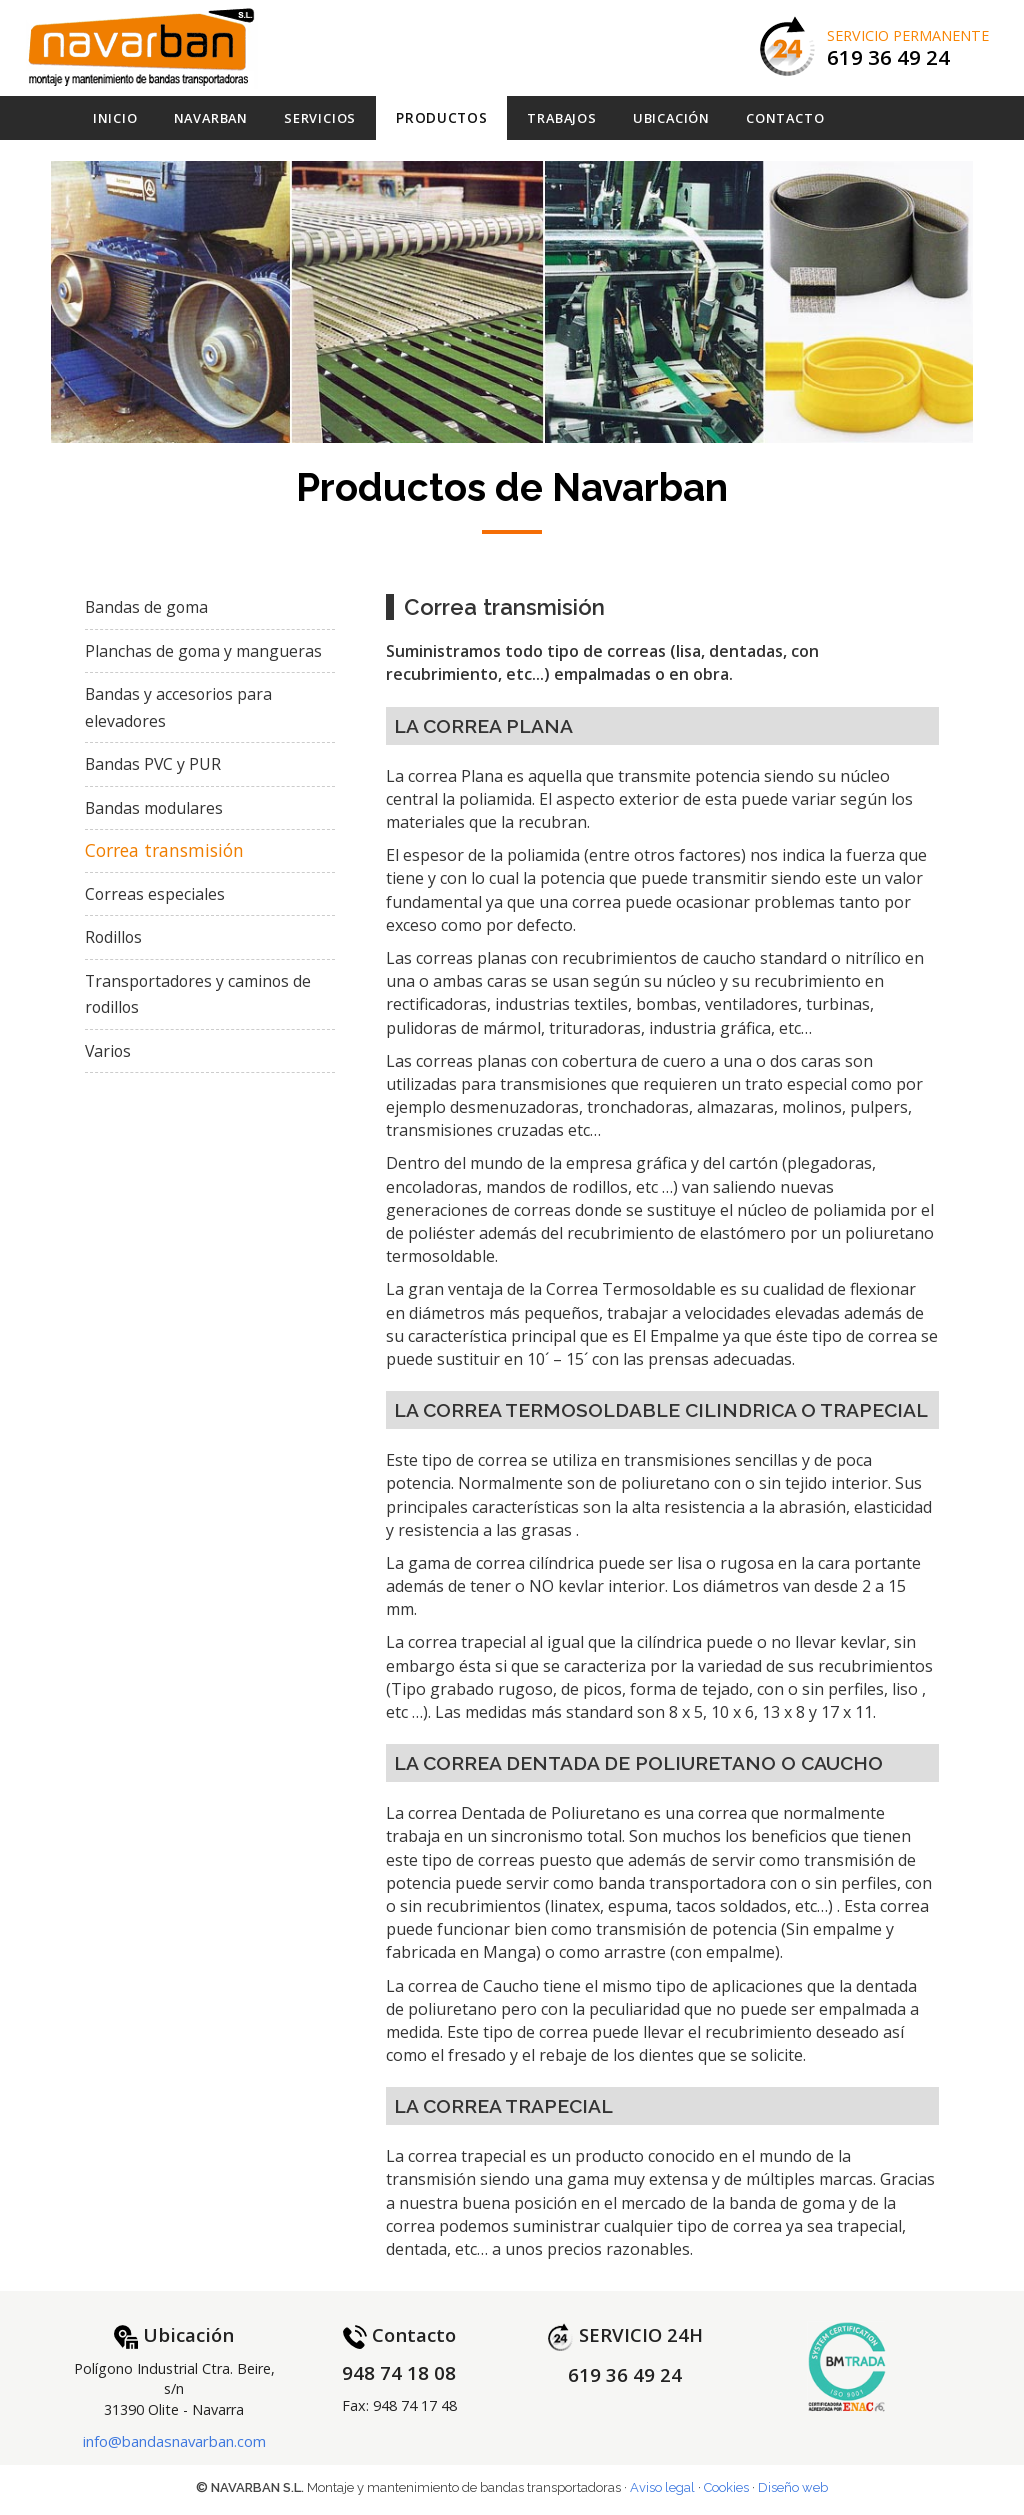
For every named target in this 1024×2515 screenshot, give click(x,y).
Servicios (320, 118)
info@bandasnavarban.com (174, 2441)
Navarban (211, 118)
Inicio (115, 118)
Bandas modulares (154, 808)
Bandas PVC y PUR (153, 764)
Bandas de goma (146, 607)
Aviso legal (662, 2487)
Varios (108, 1051)
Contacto (785, 118)
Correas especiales (155, 894)
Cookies (726, 2487)
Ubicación (671, 118)
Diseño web (793, 2487)
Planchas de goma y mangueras (203, 651)
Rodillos (113, 937)
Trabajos (561, 118)
